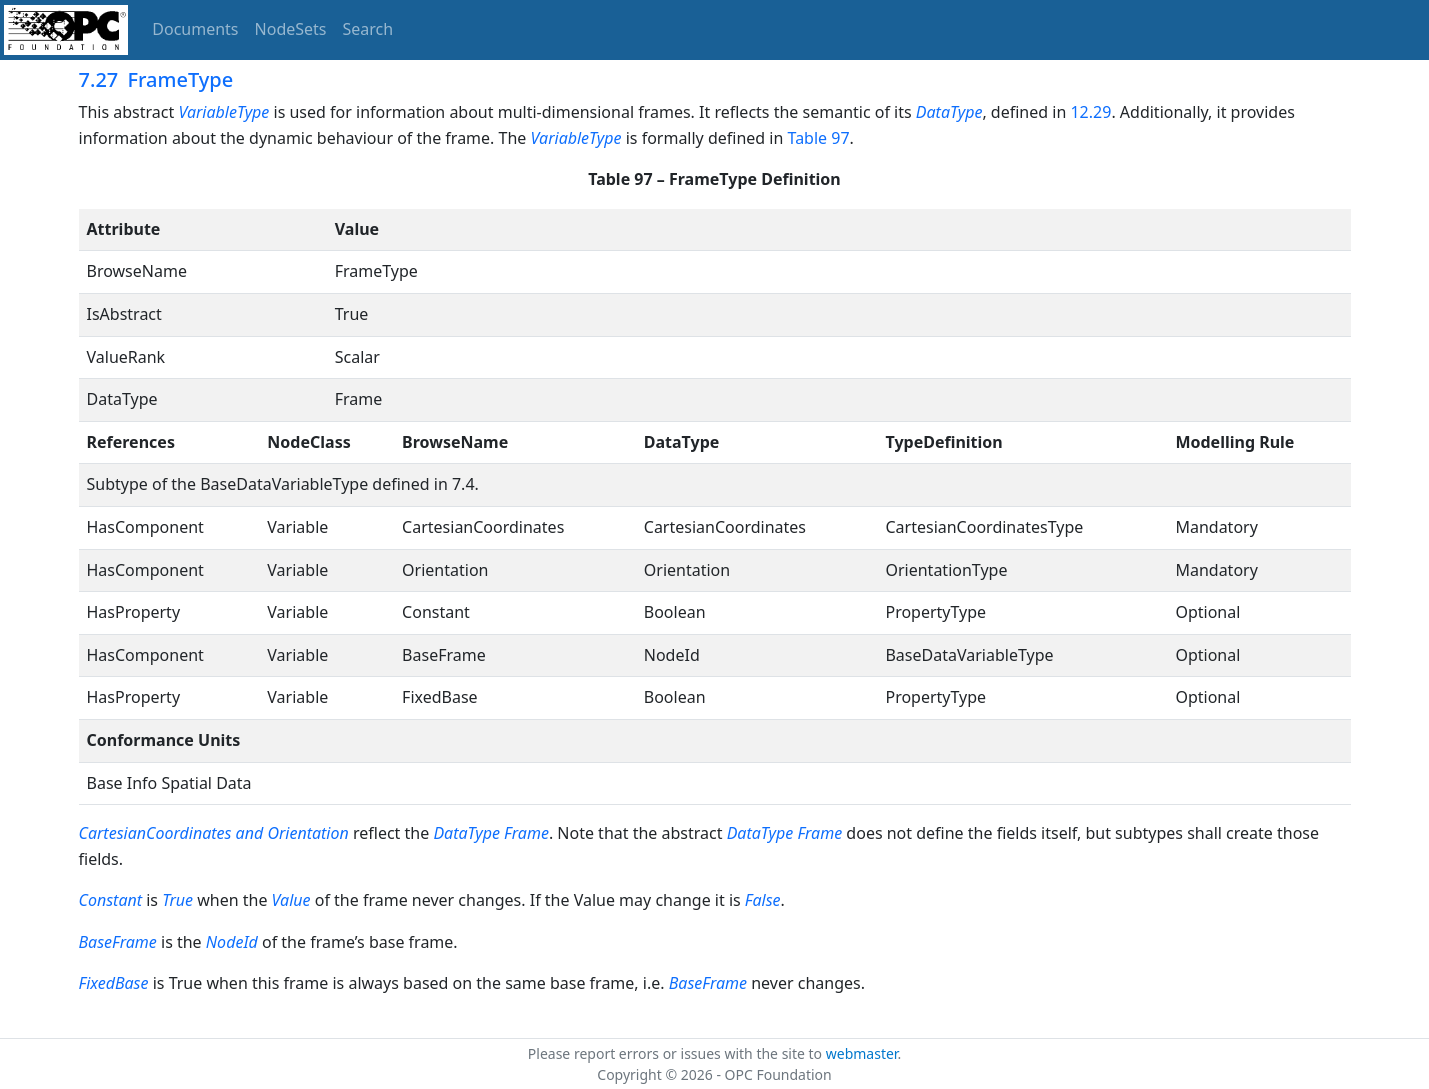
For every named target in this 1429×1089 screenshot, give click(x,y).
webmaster (862, 1053)
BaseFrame (118, 942)
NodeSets (291, 29)
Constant (113, 900)
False (763, 900)
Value (291, 900)
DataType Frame (491, 833)
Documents (195, 29)
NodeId (232, 942)
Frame (819, 833)
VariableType (223, 112)
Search (368, 29)
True (177, 900)
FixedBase (114, 983)
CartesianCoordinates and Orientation (214, 833)
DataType (949, 112)
